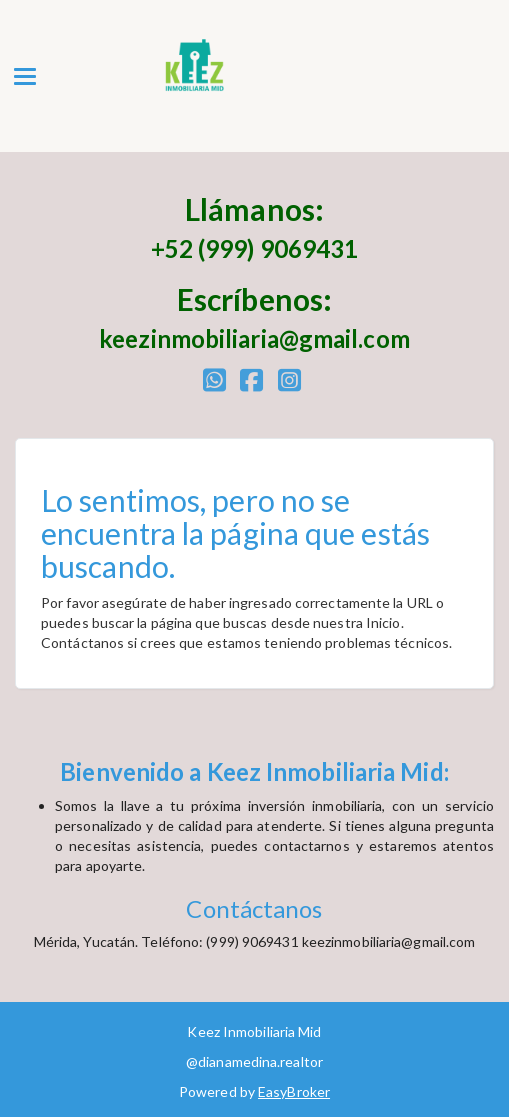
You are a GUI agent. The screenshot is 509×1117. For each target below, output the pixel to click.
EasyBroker (294, 1091)
